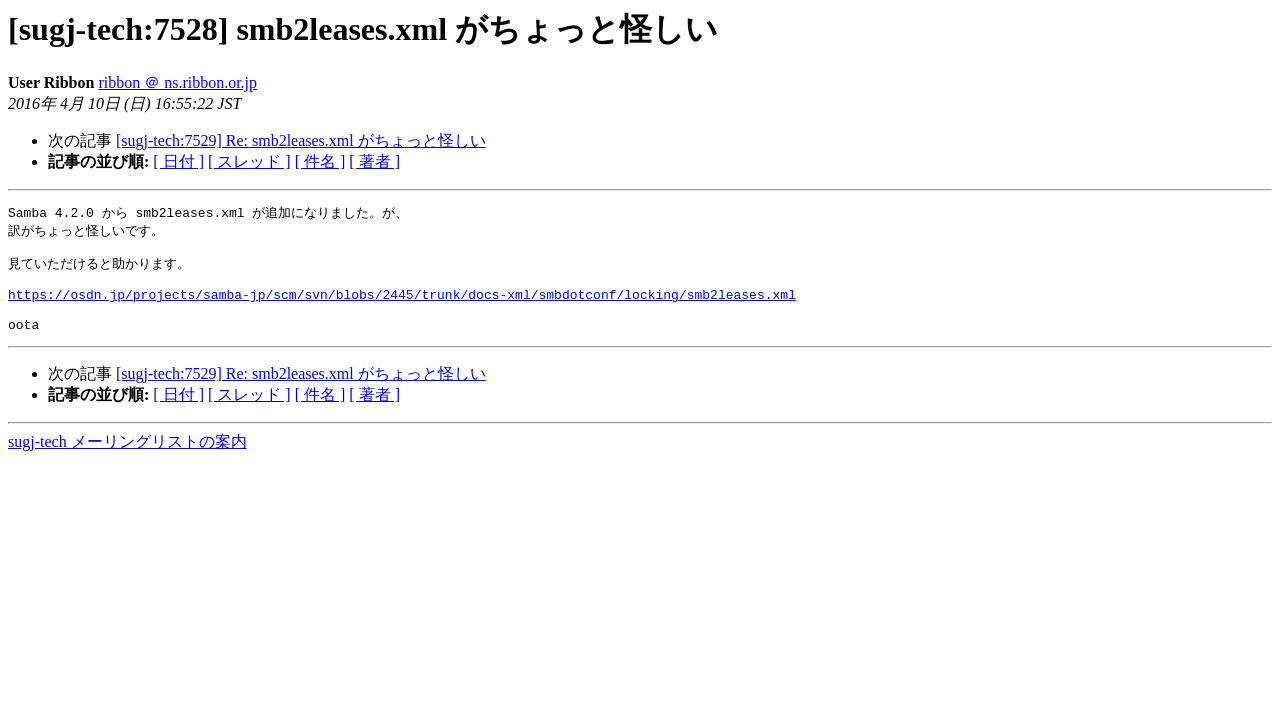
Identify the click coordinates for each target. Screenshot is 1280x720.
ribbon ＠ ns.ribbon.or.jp (177, 82)
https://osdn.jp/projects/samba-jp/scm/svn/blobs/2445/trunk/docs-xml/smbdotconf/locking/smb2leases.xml (402, 306)
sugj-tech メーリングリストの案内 (127, 459)
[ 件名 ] (320, 161)
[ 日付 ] (178, 161)
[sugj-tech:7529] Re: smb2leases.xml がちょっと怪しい (301, 140)
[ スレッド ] (249, 161)
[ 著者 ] (374, 161)
